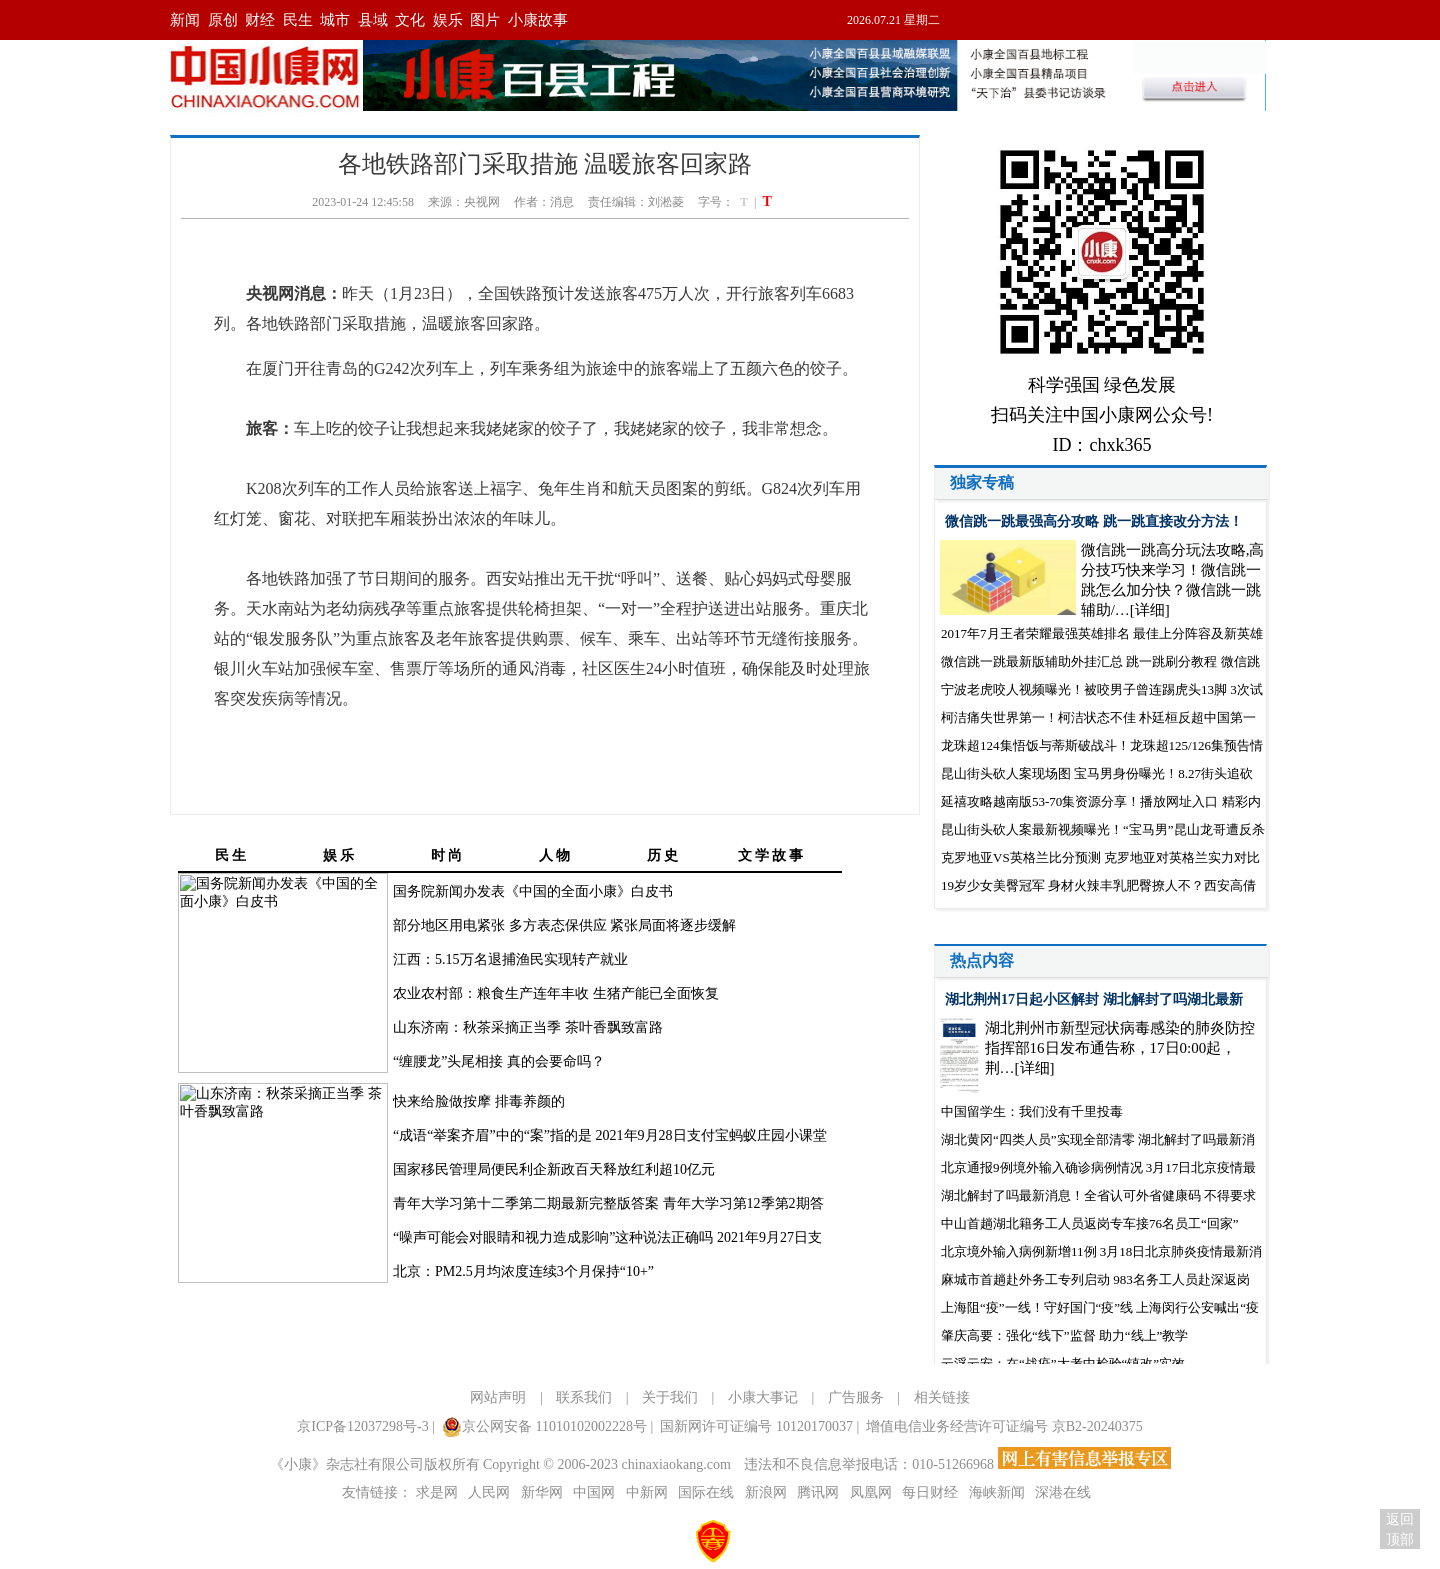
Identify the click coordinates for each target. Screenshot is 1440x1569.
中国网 (594, 1492)
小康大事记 (763, 1397)
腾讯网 (818, 1492)
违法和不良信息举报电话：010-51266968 (870, 1464)
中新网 (647, 1492)
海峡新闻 (997, 1492)
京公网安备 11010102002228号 (544, 1427)
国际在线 (706, 1492)
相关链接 (942, 1397)
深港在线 (1063, 1492)
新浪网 (766, 1492)
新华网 (542, 1492)
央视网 (482, 202)
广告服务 (856, 1397)
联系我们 (584, 1397)
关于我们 (670, 1397)
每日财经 (930, 1492)
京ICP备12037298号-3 (362, 1426)
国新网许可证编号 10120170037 (756, 1426)
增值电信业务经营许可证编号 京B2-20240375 (1004, 1426)
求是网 (437, 1492)
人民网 (489, 1492)
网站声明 (498, 1397)
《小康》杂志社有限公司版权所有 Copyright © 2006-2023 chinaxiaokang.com (500, 1464)
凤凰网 (871, 1492)
